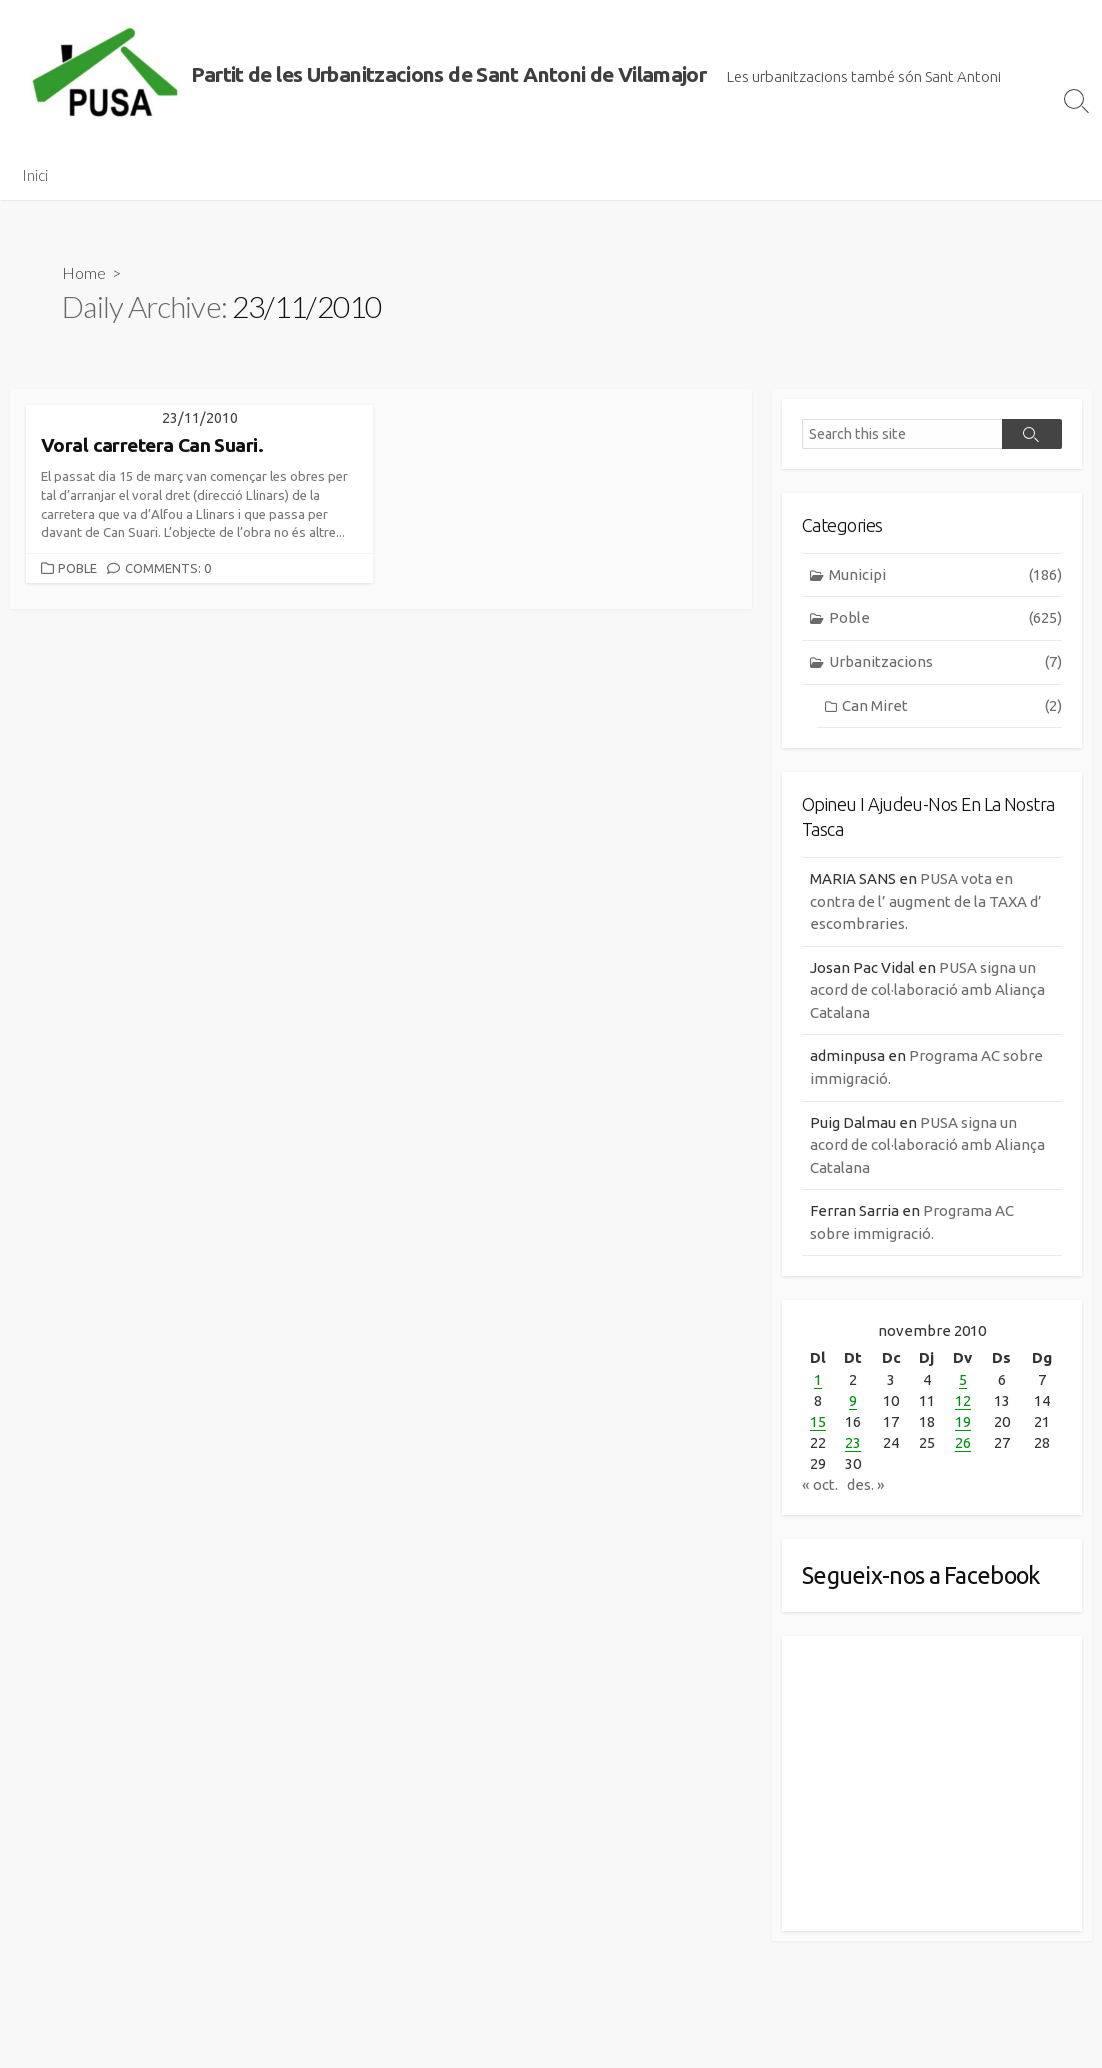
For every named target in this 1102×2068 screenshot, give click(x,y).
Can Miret (952, 706)
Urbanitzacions (945, 662)
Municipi (945, 575)
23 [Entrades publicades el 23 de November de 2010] (853, 1442)
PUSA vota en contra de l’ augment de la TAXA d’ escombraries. (926, 901)
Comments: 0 (168, 568)
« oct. (820, 1484)
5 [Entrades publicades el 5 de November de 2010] (963, 1379)
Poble (77, 568)
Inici (35, 175)
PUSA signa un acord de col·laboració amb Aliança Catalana (927, 990)
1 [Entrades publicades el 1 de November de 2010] (818, 1379)
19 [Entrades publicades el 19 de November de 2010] (963, 1421)
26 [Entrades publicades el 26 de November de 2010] (963, 1442)
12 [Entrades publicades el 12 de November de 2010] (963, 1400)
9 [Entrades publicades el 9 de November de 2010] (853, 1400)
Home (84, 272)
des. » (866, 1484)
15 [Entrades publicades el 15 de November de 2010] (818, 1421)
